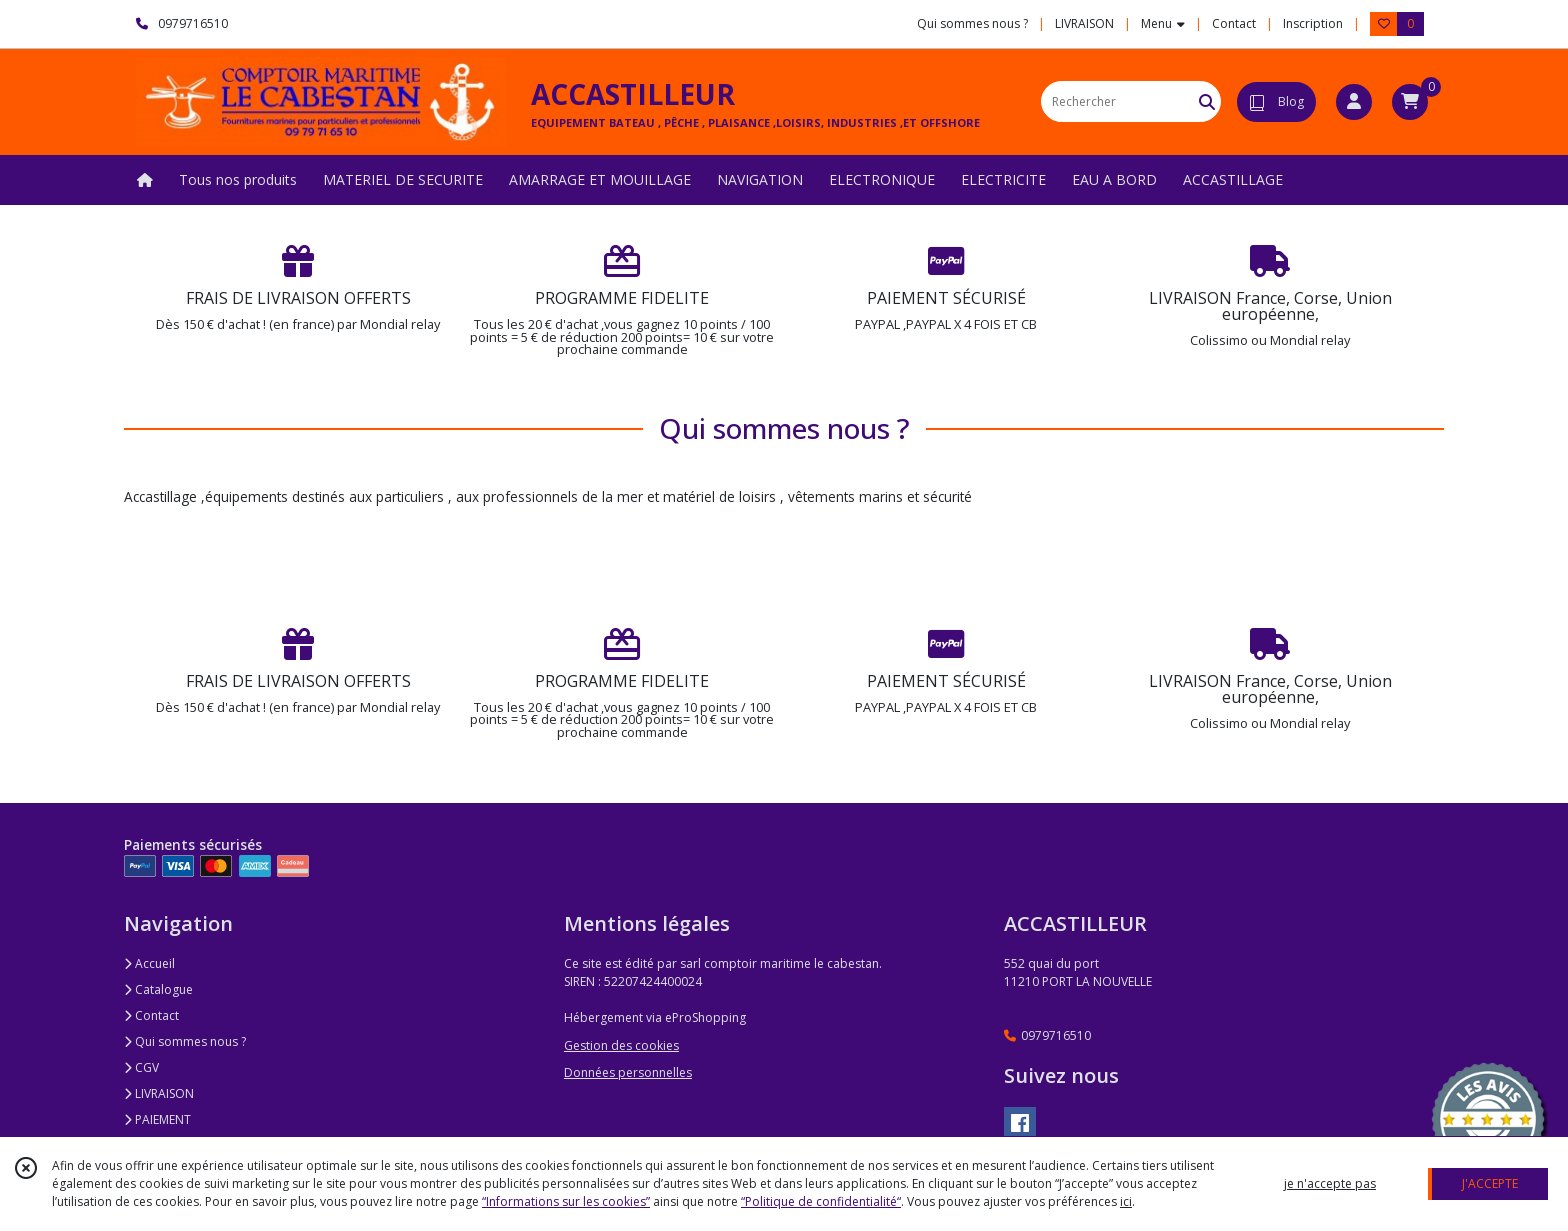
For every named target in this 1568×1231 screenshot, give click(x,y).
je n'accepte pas (1330, 1183)
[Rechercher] (1207, 101)
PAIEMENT (157, 1119)
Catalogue (158, 989)
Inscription (1313, 23)
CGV (141, 1067)
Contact (1234, 23)
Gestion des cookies (621, 1045)
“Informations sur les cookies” (566, 1201)
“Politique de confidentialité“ (821, 1201)
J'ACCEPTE (1490, 1183)
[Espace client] (1354, 102)
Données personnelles (628, 1072)
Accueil (149, 963)
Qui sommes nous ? (185, 1041)
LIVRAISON (159, 1093)
